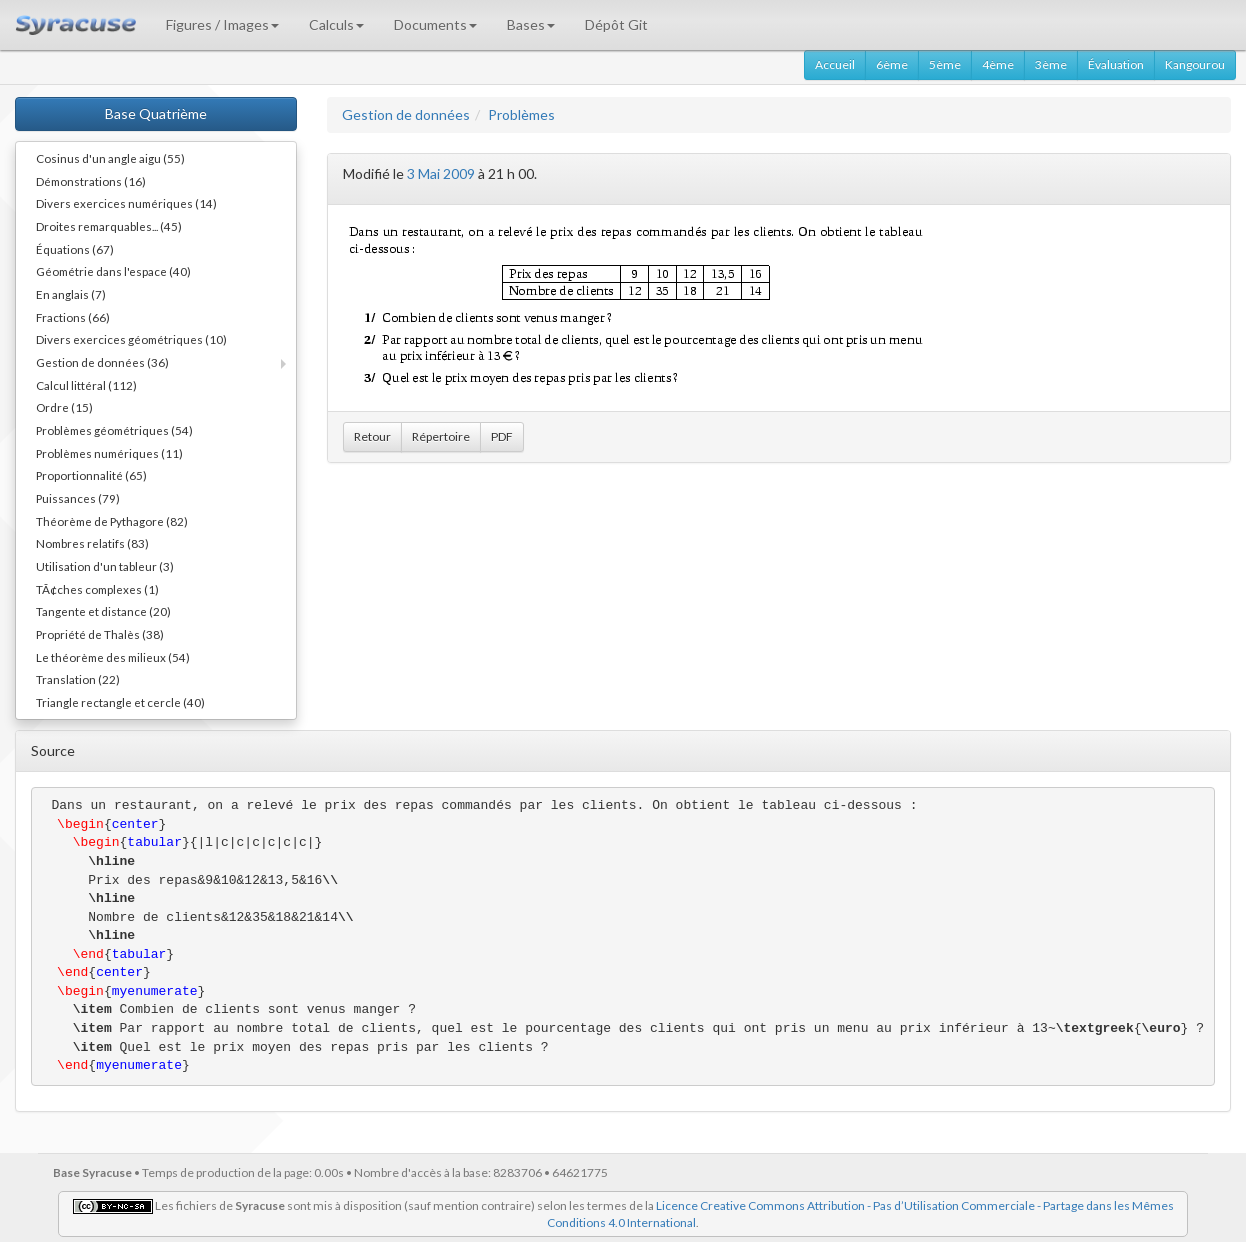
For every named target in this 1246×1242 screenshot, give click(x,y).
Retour (372, 436)
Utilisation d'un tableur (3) (105, 566)
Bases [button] (531, 24)
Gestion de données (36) (102, 362)
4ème (998, 64)
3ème (1051, 64)
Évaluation (1116, 64)
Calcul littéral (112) (86, 385)
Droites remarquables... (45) (109, 226)
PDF (502, 436)
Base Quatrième (156, 113)
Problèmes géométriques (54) (114, 430)
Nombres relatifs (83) (92, 543)
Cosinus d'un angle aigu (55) (110, 158)
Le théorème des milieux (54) (113, 657)
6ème (892, 64)
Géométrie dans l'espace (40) (113, 271)
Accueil (835, 64)
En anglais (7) (71, 294)
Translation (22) (78, 679)
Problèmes (521, 114)
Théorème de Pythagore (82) (112, 521)
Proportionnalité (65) (91, 475)
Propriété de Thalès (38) (100, 634)
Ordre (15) (64, 407)
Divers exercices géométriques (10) (131, 339)
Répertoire (441, 436)
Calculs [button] (336, 24)
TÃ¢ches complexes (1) (97, 589)
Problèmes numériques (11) (109, 453)
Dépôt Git (616, 24)
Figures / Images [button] (222, 24)
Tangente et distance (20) (103, 611)
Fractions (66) (73, 317)
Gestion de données (406, 114)
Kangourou (1195, 64)
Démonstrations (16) (91, 181)
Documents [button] (435, 24)
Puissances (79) (78, 498)
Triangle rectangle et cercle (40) (120, 702)
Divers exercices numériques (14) (126, 203)
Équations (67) (75, 249)
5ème (945, 64)
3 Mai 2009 (441, 173)
